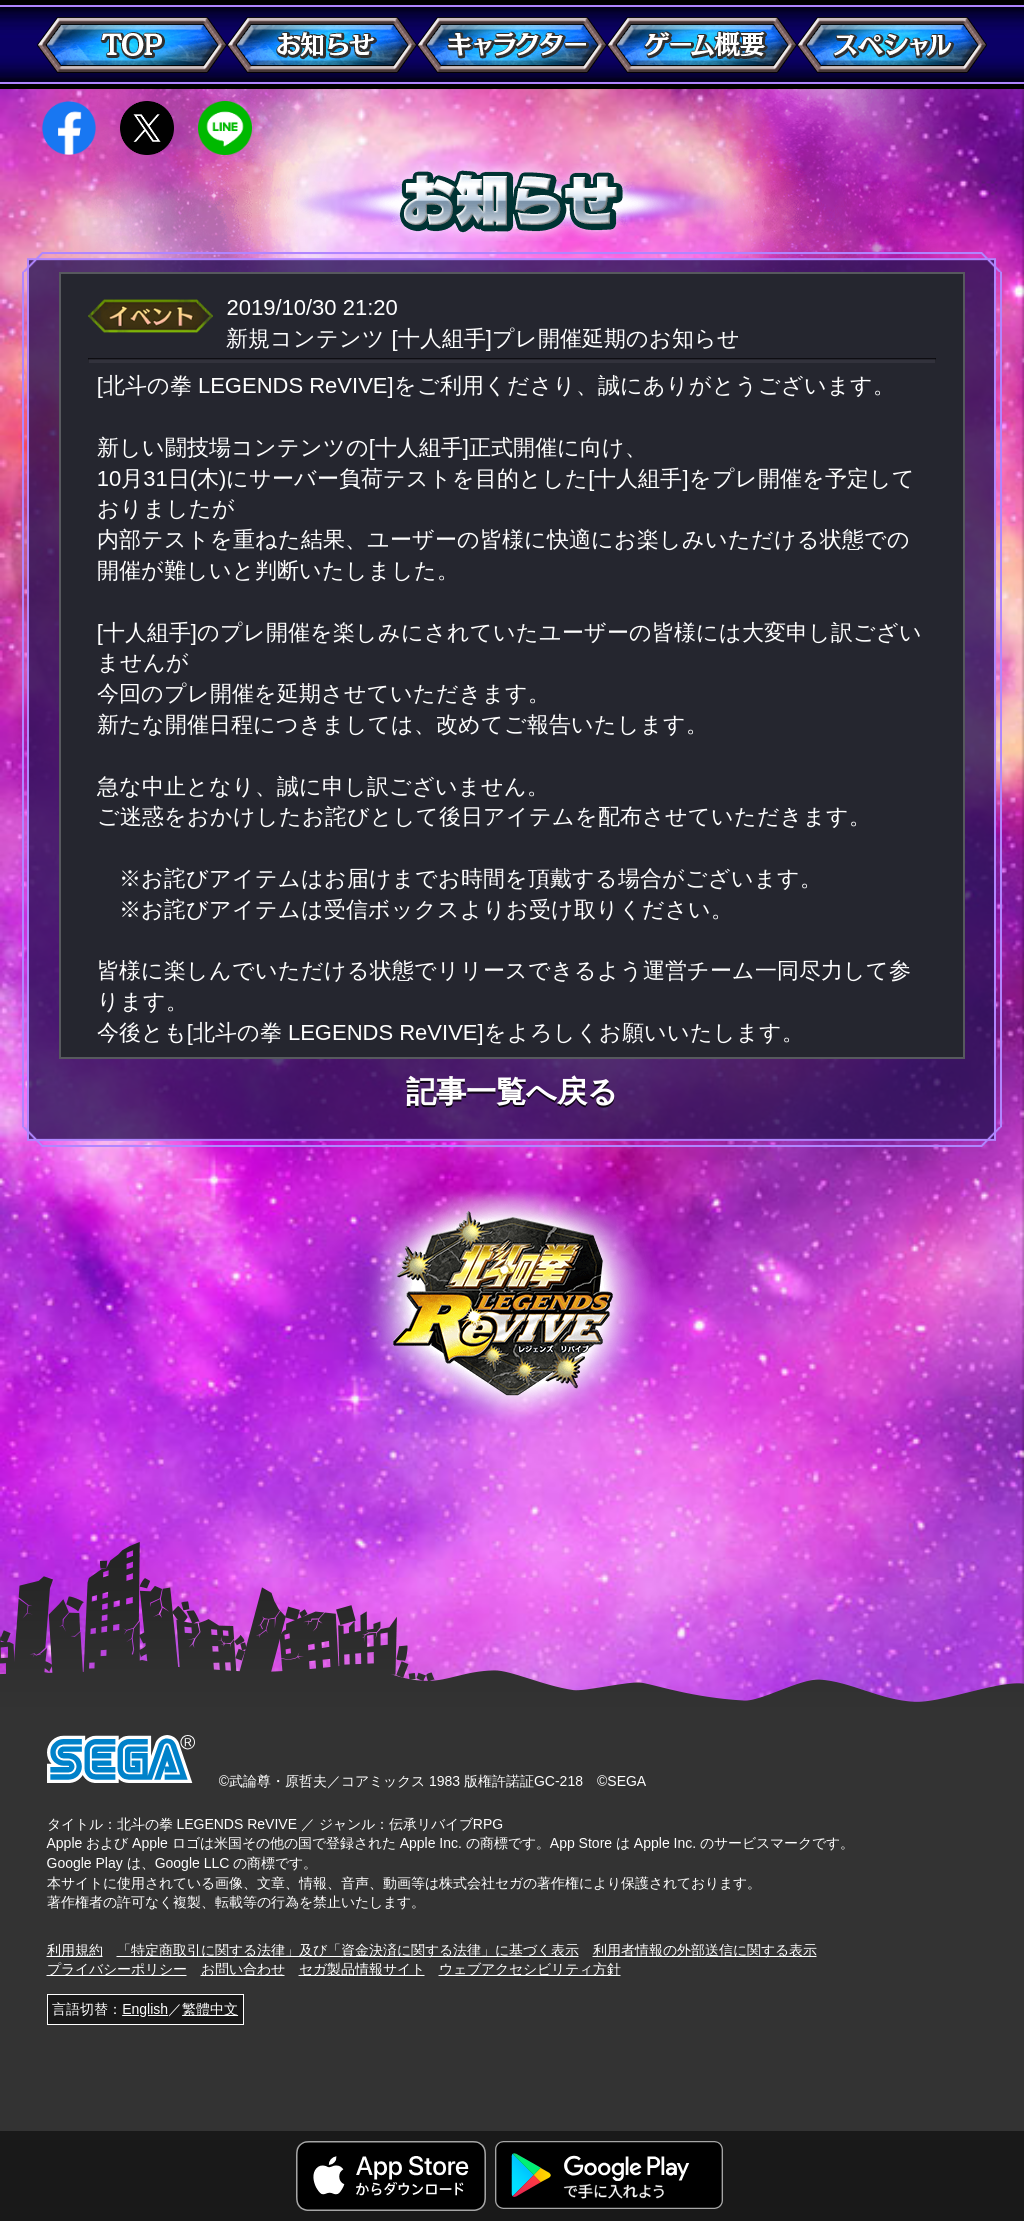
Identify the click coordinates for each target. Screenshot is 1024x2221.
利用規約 (75, 1950)
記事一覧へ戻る (512, 1092)
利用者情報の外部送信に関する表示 (705, 1950)
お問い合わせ (243, 1969)
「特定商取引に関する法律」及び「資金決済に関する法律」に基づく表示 (348, 1950)
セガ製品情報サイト (362, 1969)
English (145, 2009)
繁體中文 (210, 2009)
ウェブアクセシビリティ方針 (530, 1969)
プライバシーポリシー (117, 1969)
